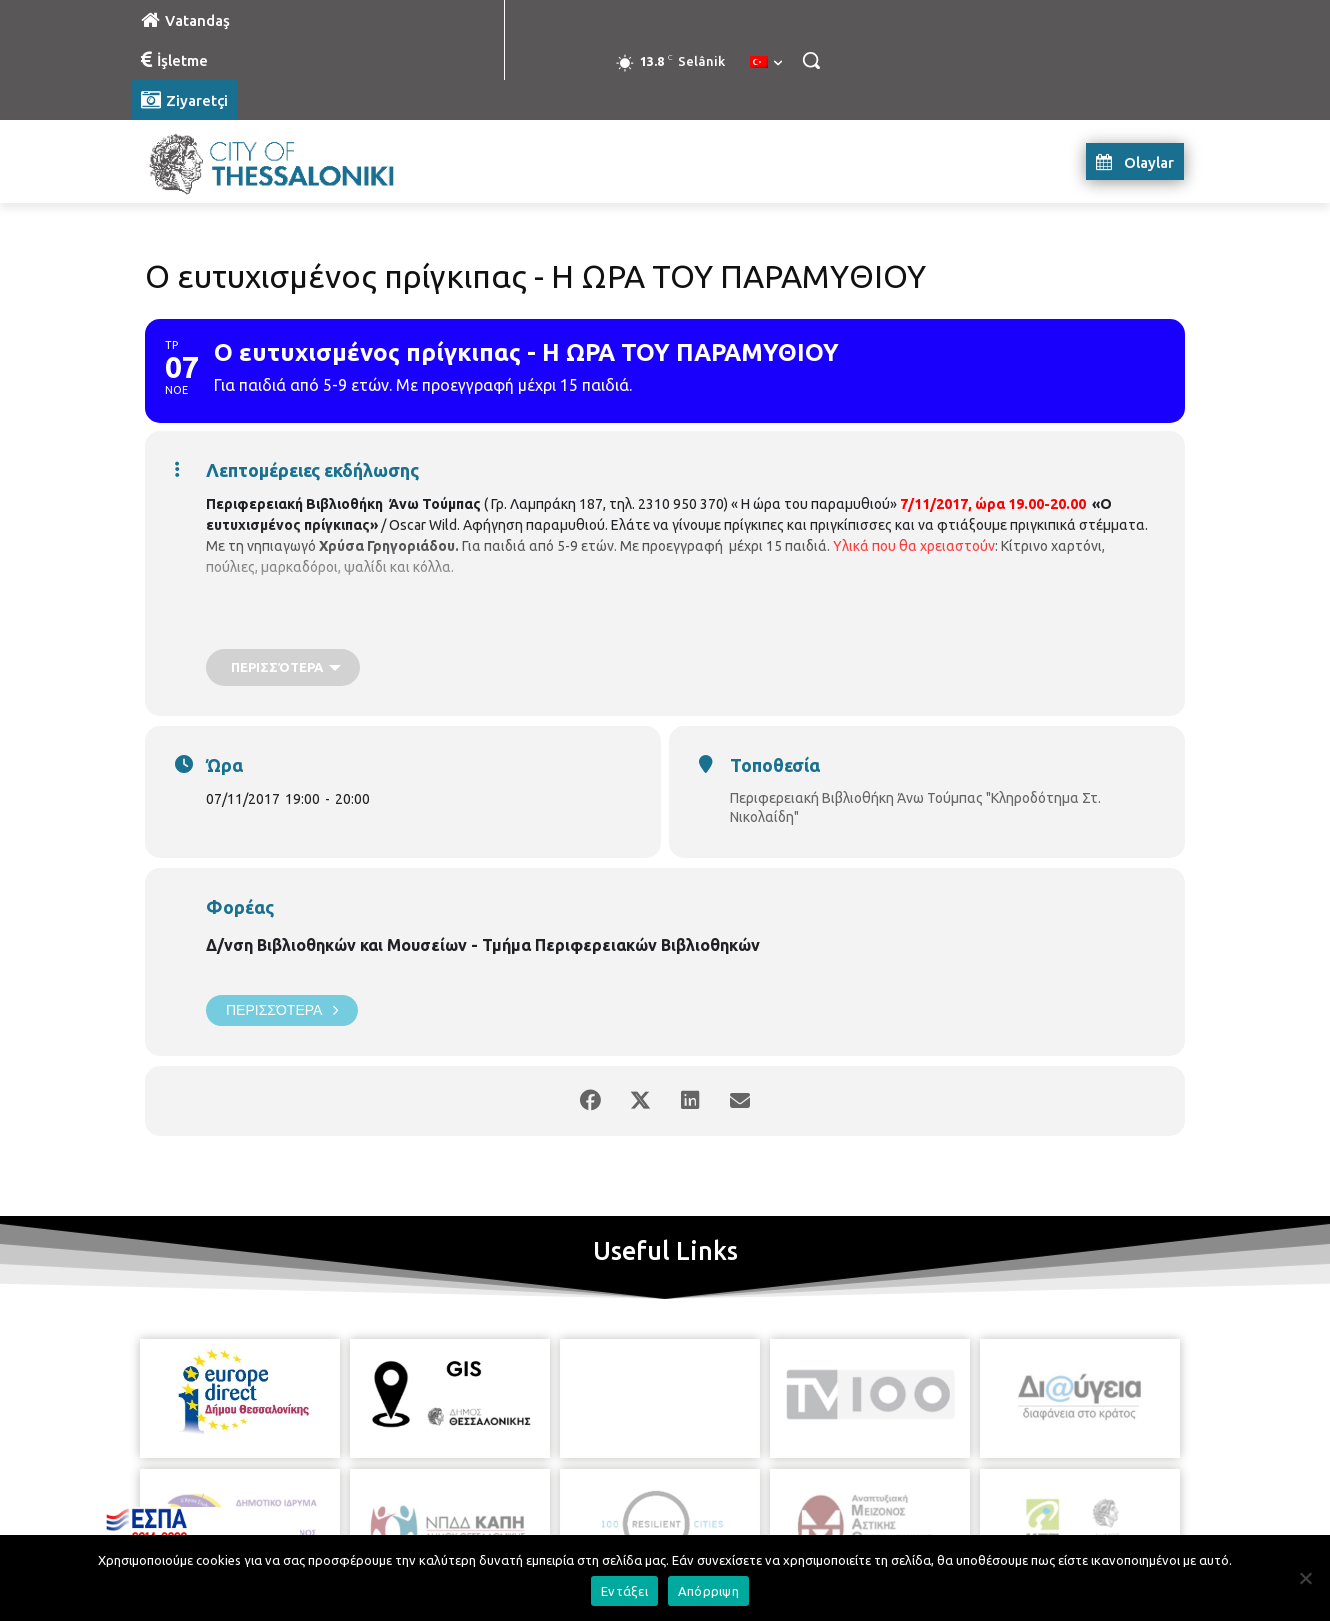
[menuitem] (766, 63)
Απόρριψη (708, 1591)
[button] (811, 60)
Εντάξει (624, 1591)
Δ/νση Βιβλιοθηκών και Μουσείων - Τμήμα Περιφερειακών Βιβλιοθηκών (483, 945)
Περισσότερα (282, 1010)
